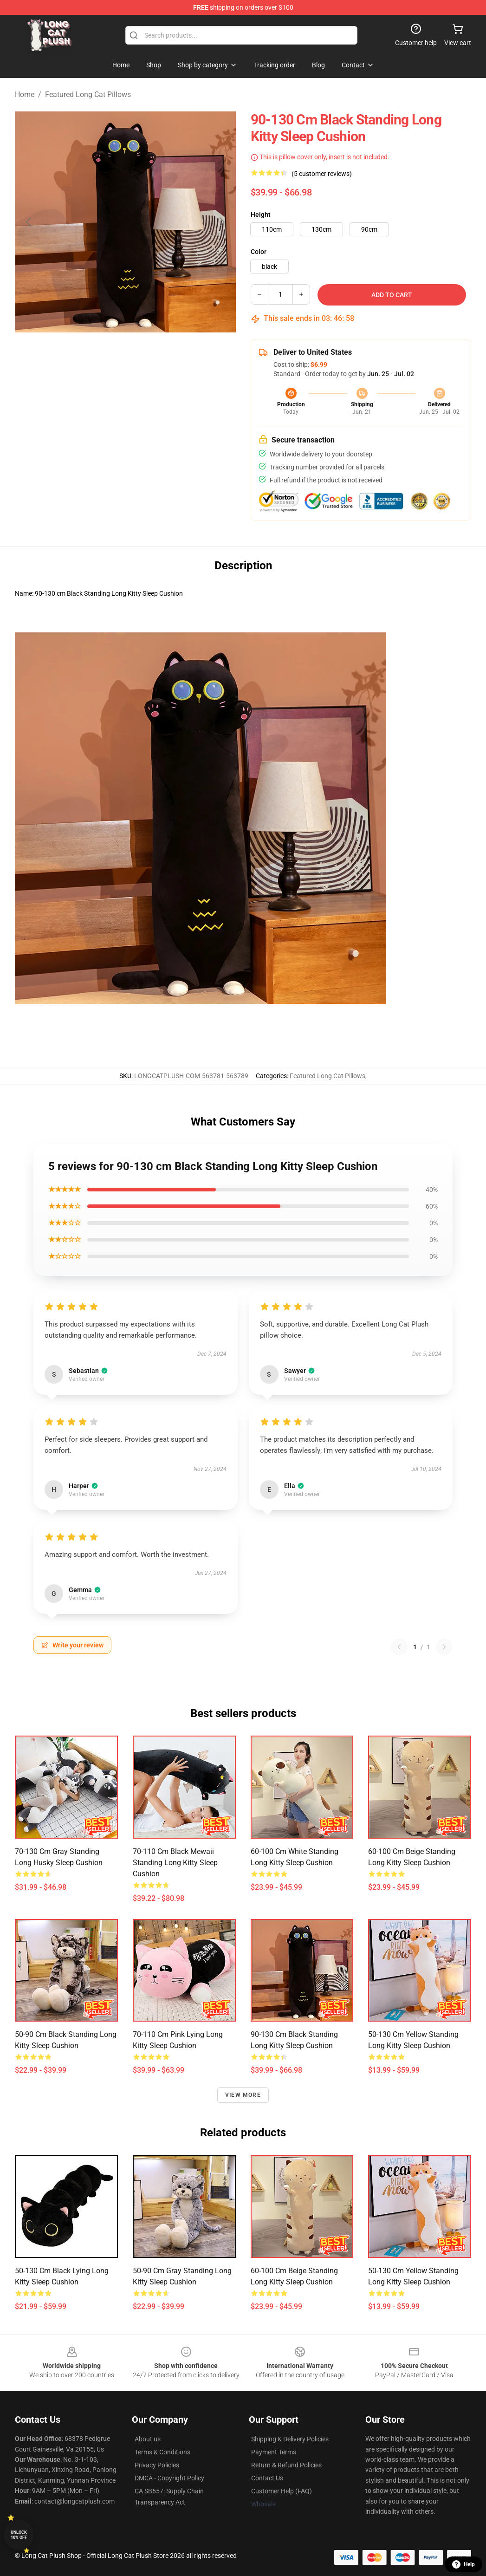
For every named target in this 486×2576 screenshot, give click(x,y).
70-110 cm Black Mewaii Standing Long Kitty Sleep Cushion (175, 1862)
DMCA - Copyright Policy (169, 2478)
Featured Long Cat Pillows (88, 94)
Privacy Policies (157, 2465)
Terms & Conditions (162, 2452)
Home (24, 94)
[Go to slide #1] (101, 353)
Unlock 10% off (19, 2535)
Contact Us (267, 2478)
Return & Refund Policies (286, 2465)
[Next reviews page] (444, 1647)
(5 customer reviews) (322, 173)
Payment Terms (273, 2452)
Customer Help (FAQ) (281, 2491)
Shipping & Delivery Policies (290, 2439)
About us (148, 2439)
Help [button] (463, 2564)
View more (243, 2095)
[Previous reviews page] (399, 1647)
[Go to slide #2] (149, 353)
